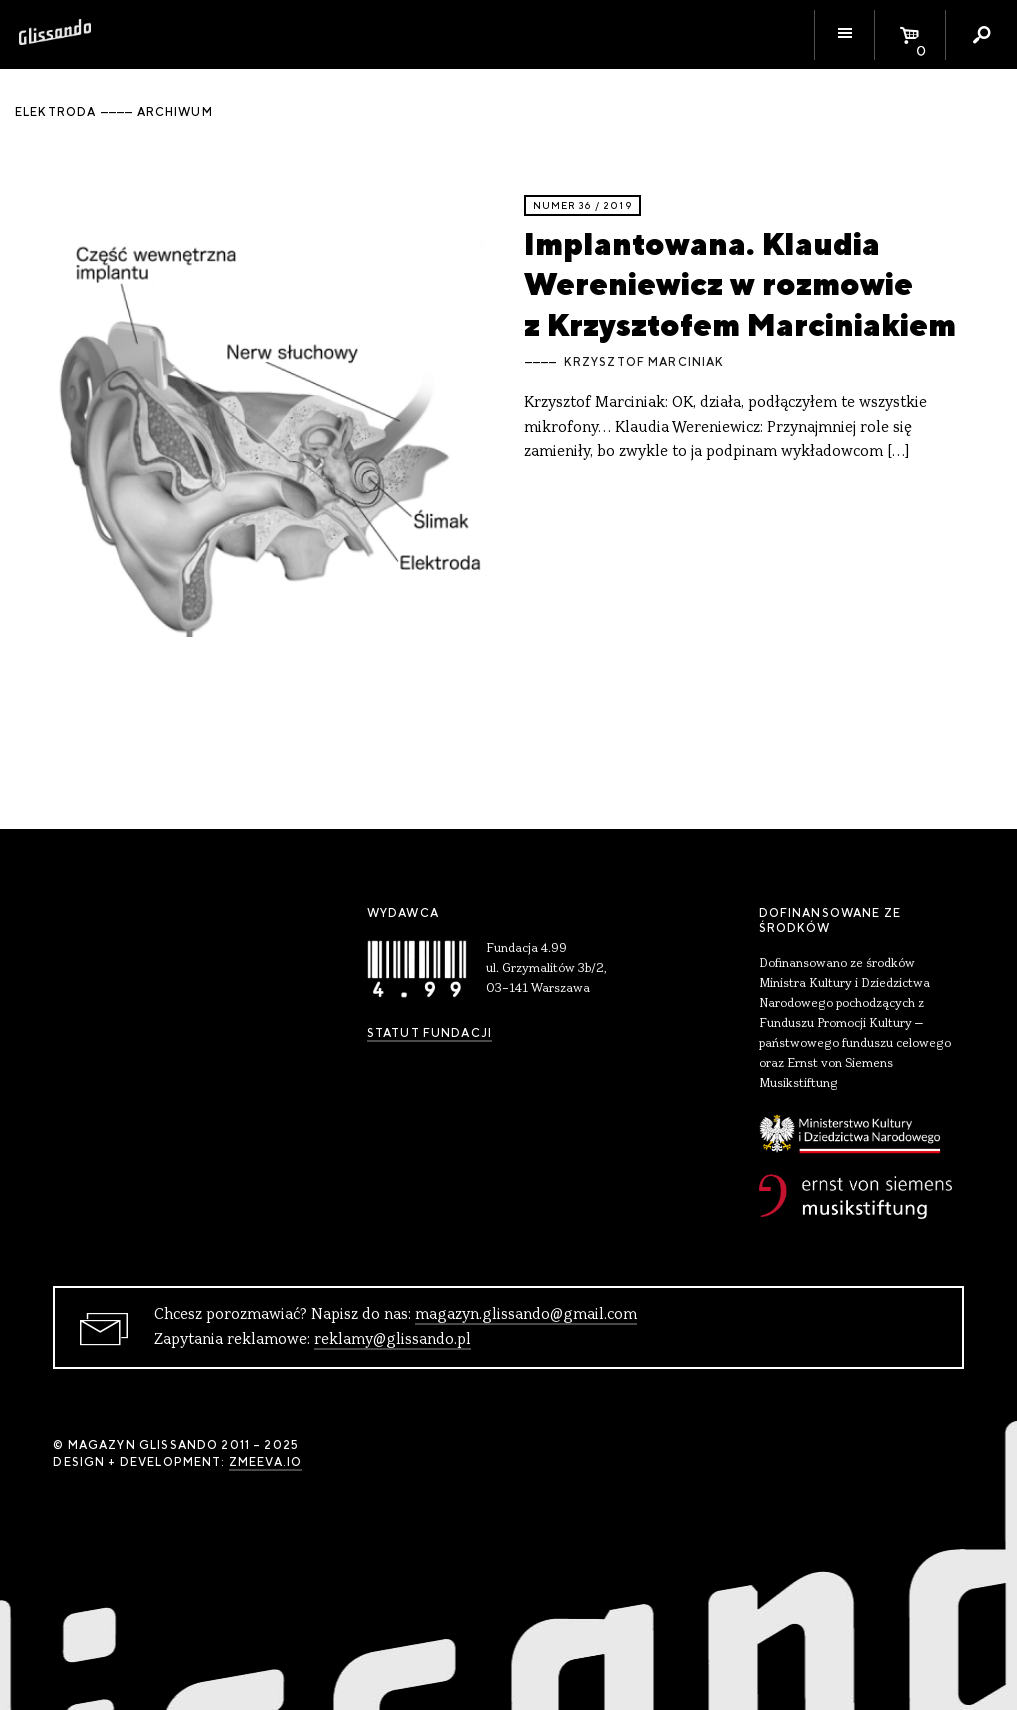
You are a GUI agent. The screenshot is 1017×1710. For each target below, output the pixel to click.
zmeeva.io (265, 1462)
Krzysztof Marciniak (644, 362)
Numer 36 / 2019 (582, 205)
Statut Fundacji (429, 1033)
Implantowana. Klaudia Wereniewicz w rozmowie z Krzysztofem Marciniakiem (740, 284)
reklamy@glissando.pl (392, 1340)
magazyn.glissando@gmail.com (526, 1315)
